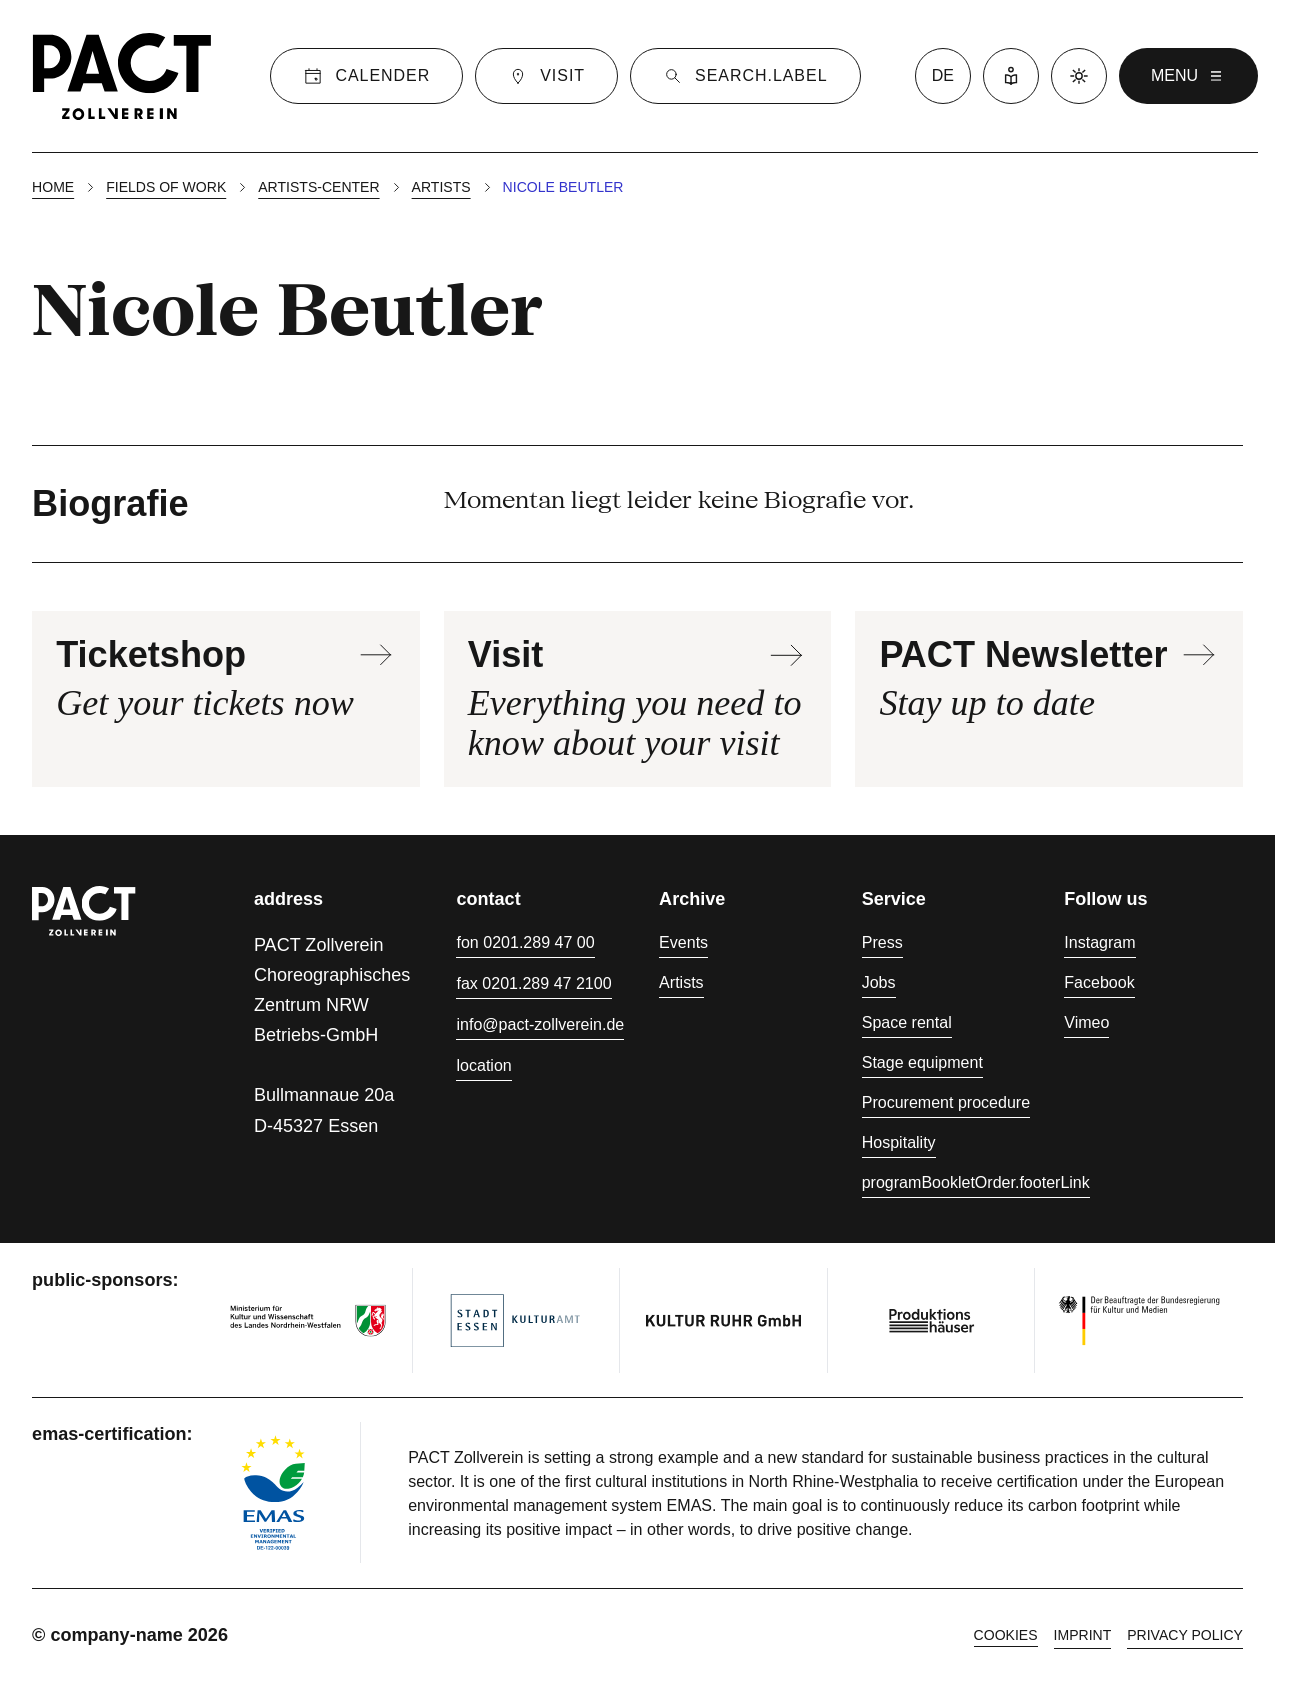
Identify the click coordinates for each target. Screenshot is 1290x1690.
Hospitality (899, 1142)
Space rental (907, 1022)
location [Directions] (483, 1065)
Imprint (1083, 1635)
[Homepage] (122, 76)
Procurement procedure (946, 1102)
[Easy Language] (1011, 76)
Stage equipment (922, 1062)
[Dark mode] (1079, 76)
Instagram (1099, 942)
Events (683, 942)
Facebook (1099, 982)
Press (882, 942)
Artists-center (318, 187)
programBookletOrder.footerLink (976, 1182)
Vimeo (1086, 1022)
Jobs (879, 982)
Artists (441, 187)
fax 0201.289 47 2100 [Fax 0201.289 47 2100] (533, 983)
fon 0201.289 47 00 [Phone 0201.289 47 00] (525, 942)
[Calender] (366, 76)
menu (1188, 76)
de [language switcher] (943, 75)
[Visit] (546, 76)
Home (53, 187)
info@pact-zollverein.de (540, 1024)
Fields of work (166, 187)
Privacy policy (1185, 1635)
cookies (1006, 1635)
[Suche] (745, 76)
